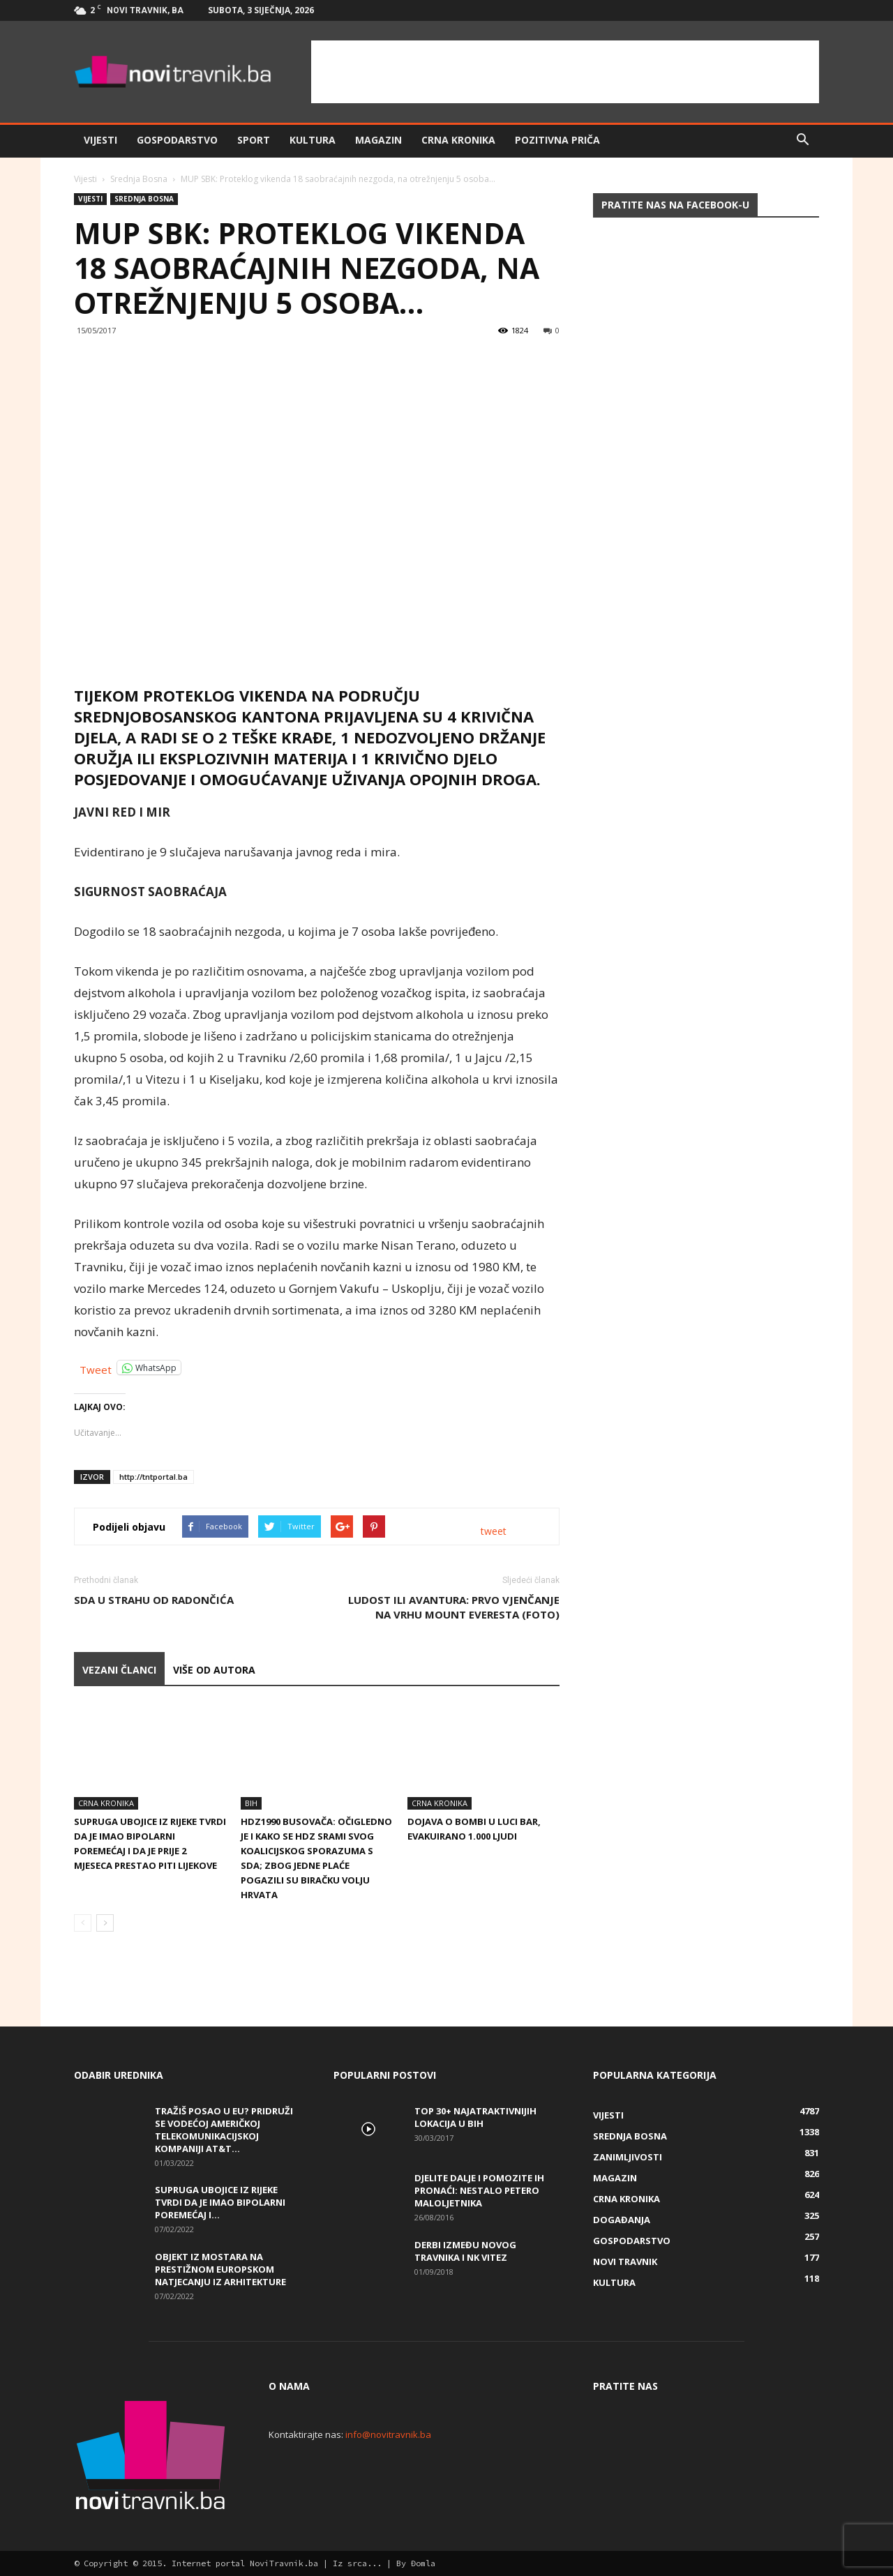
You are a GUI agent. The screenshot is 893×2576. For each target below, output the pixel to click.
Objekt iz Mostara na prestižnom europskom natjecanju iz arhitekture (220, 2269)
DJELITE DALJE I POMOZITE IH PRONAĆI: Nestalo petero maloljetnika (479, 2190)
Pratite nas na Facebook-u (675, 205)
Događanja (621, 2219)
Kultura (313, 139)
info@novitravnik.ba (388, 2434)
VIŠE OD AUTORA (214, 1669)
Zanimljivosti (627, 2157)
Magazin (378, 139)
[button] (802, 140)
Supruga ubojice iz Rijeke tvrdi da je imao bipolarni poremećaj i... (220, 2202)
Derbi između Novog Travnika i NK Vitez (465, 2251)
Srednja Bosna (138, 179)
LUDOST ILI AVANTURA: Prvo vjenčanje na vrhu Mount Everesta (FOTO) (454, 1607)
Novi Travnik (625, 2261)
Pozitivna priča (557, 139)
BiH (251, 1803)
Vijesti (100, 139)
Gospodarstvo (177, 139)
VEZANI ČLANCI (119, 1669)
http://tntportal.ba (153, 1476)
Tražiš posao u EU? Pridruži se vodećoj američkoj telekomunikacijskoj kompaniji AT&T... (224, 2130)
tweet (493, 1531)
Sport (253, 139)
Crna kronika (458, 139)
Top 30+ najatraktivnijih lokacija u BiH (475, 2117)
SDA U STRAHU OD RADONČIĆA (154, 1600)
